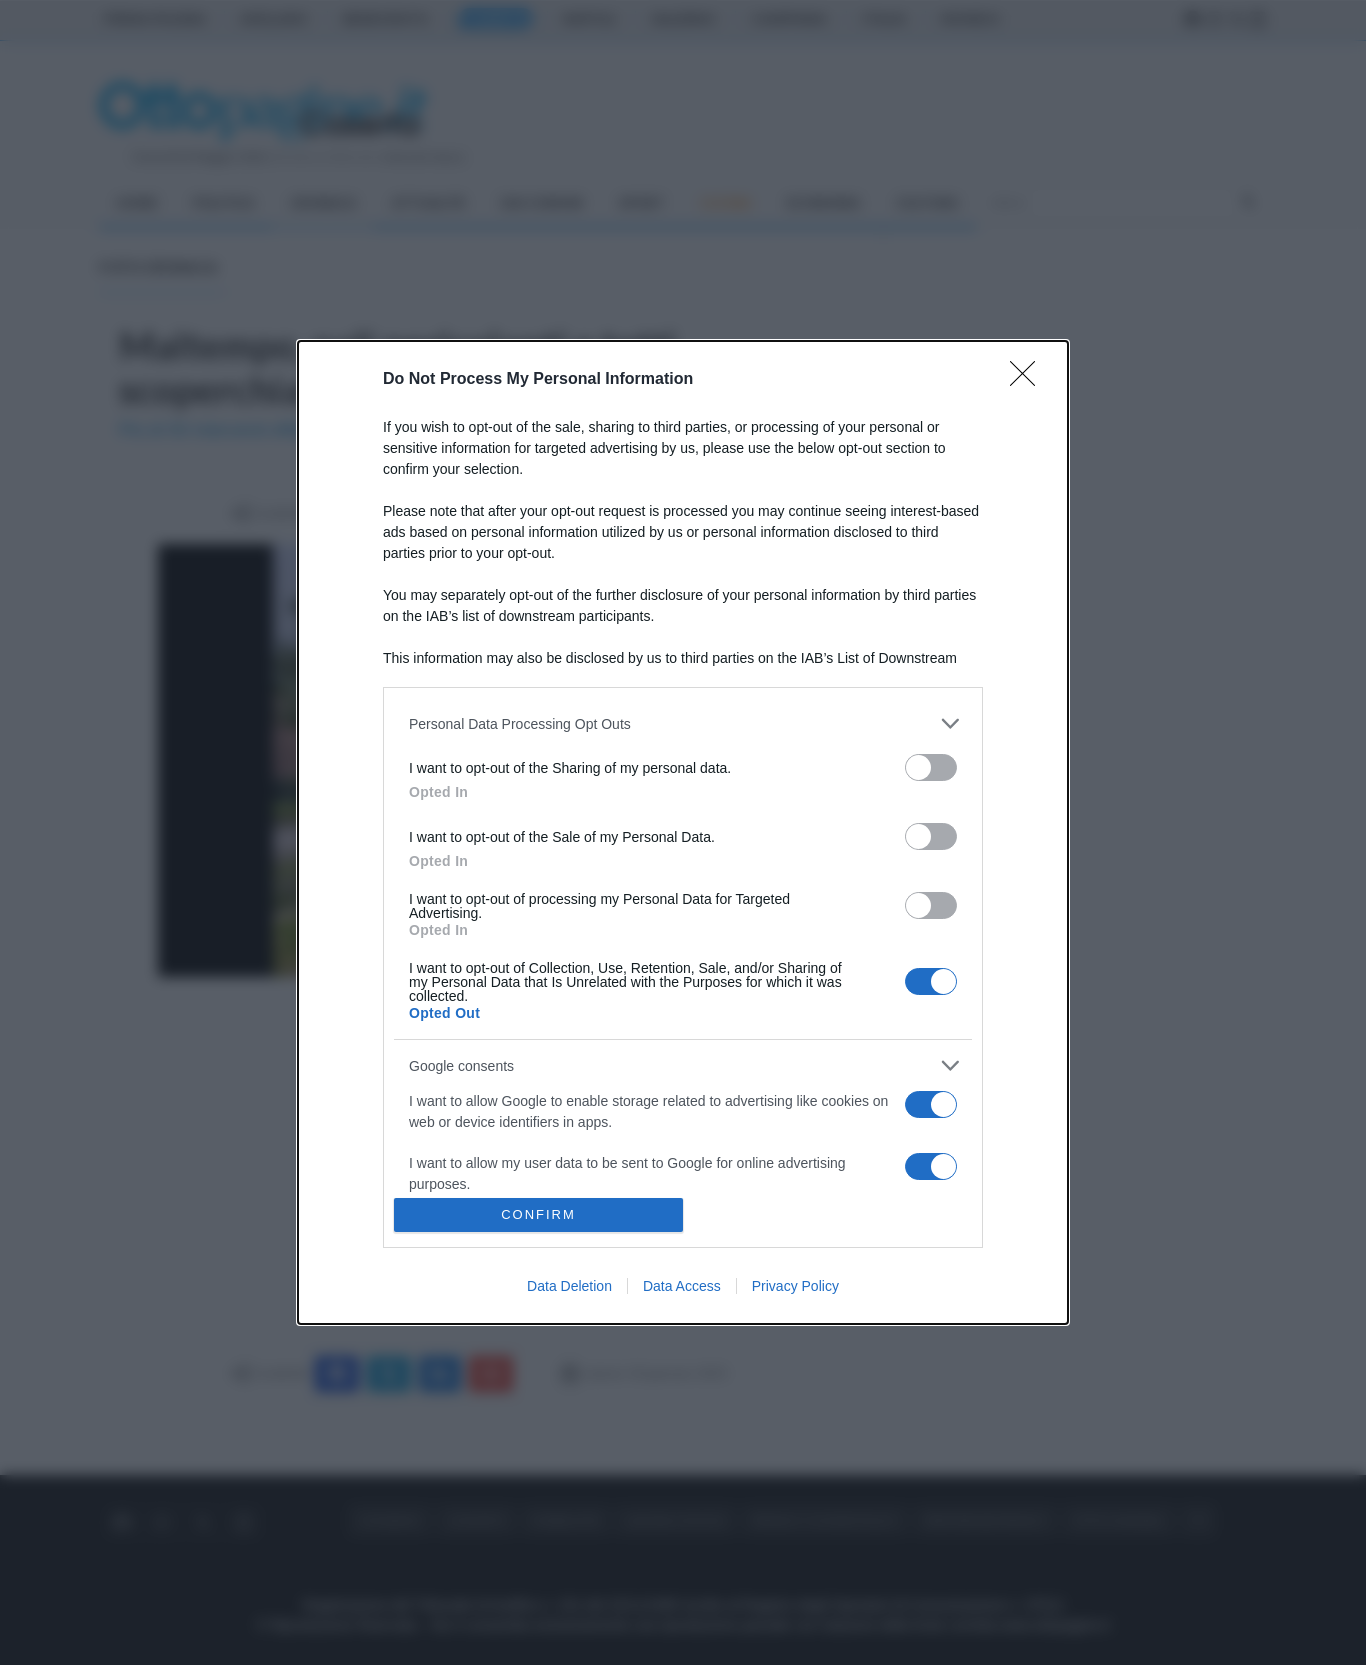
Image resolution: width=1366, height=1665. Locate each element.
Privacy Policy (795, 1286)
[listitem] (683, 723)
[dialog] (683, 832)
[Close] (1029, 380)
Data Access (682, 1286)
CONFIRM (538, 1214)
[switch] (931, 767)
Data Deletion (569, 1286)
